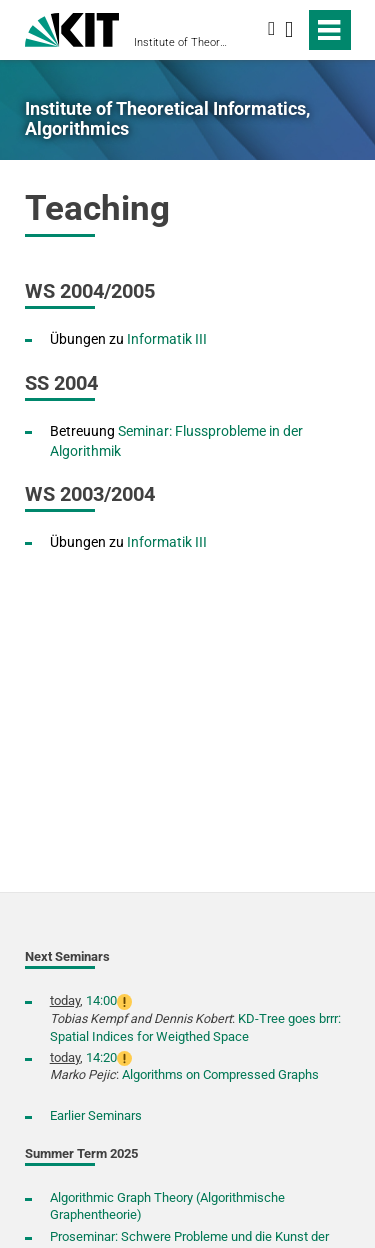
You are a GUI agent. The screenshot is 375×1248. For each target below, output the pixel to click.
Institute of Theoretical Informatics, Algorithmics (181, 42)
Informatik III (167, 339)
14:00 (101, 1000)
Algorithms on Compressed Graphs (220, 1074)
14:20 (101, 1057)
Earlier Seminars (96, 1115)
